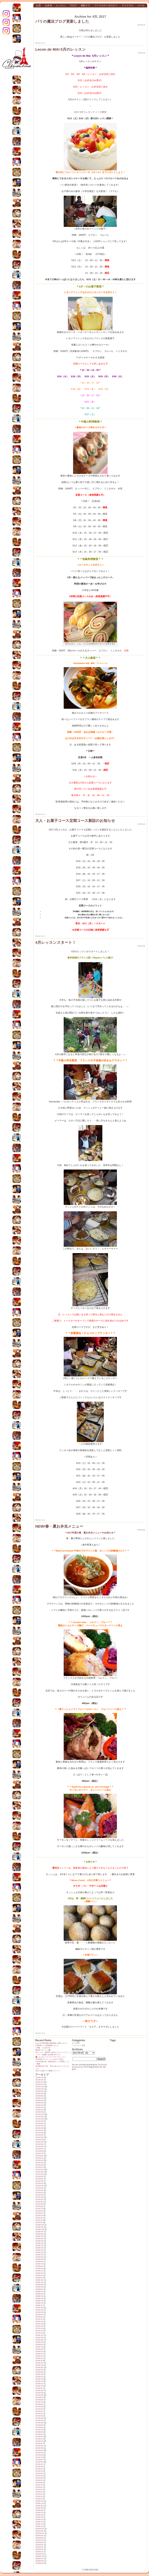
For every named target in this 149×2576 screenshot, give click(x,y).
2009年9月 (39, 2536)
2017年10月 (39, 2312)
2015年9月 (39, 2370)
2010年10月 (39, 2506)
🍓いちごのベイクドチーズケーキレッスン (50, 2057)
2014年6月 (39, 2404)
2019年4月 (39, 2271)
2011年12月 (39, 2473)
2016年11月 (39, 2338)
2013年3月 (39, 2439)
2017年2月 (39, 2331)
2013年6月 (39, 2432)
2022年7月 (39, 2181)
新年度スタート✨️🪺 (42, 2050)
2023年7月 (39, 2153)
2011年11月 (39, 2476)
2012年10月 (39, 2450)
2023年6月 (39, 2156)
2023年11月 (39, 2144)
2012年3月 (39, 2466)
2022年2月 (39, 2193)
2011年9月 (39, 2480)
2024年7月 (39, 2126)
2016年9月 (39, 2342)
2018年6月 (39, 2294)
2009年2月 (39, 2552)
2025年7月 (39, 2098)
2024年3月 (39, 2135)
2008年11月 (39, 2559)
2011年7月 (39, 2485)
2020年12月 (39, 2225)
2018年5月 (39, 2296)
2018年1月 (39, 2305)
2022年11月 (39, 2172)
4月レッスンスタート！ (55, 942)
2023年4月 (39, 2160)
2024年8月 (39, 2123)
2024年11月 (39, 2117)
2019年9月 (39, 2259)
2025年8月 (39, 2096)
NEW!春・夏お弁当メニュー (59, 1526)
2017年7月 (39, 2319)
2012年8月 (39, 2455)
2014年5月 (39, 2407)
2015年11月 (39, 2365)
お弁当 (48, 5)
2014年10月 (39, 2395)
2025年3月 (39, 2107)
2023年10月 (39, 2146)
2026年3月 (39, 2080)
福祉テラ (85, 5)
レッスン (60, 5)
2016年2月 (39, 2358)
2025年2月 (39, 2110)
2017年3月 (39, 2328)
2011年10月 (39, 2478)
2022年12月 (39, 2170)
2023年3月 (39, 2163)
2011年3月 (39, 2494)
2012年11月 (39, 2448)
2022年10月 (39, 2174)
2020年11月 (39, 2227)
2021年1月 (39, 2222)
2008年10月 (39, 2561)
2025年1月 (39, 2112)
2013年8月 (39, 2427)
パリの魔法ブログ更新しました (62, 21)
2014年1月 (39, 2416)
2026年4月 (39, 2077)
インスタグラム (6, 13)
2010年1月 (39, 2526)
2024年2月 (39, 2137)
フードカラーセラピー (105, 5)
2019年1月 (39, 2278)
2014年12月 (39, 2391)
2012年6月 (39, 2460)
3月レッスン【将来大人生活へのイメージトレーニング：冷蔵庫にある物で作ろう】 (52, 2053)
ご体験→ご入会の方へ (43, 2048)
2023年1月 (39, 2167)
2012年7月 (39, 2457)
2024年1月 (39, 2140)
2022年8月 (39, 2179)
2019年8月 (39, 2262)
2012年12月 (39, 2446)
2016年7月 (39, 2347)
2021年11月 (39, 2199)
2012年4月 (39, 2464)
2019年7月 (39, 2264)
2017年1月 (39, 2333)
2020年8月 (39, 2234)
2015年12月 (39, 2363)
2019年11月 (39, 2255)
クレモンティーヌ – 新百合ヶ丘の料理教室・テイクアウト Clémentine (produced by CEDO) (16, 60)
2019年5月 (39, 2269)
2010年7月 (39, 2513)
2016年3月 (39, 2356)
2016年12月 (39, 2335)
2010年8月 (39, 2510)
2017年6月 (39, 2321)
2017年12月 (39, 2308)
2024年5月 (39, 2130)
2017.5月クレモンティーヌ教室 (90, 112)
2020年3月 (39, 2245)
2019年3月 (39, 2273)
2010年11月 (39, 2503)
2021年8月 (39, 2206)
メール (140, 5)
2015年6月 (39, 2377)
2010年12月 (39, 2501)
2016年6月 (39, 2349)
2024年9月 (39, 2121)
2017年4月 (39, 2326)
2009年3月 (39, 2549)
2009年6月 (39, 2542)
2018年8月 (39, 2289)
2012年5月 (39, 2462)
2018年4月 (39, 2298)
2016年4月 (39, 2354)
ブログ (73, 5)
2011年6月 (39, 2487)
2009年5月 (39, 2545)
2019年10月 (39, 2257)
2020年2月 (39, 2248)
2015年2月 (39, 2386)
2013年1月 (39, 2443)
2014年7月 (39, 2402)
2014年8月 (39, 2400)
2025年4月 (39, 2105)
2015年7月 (39, 2374)
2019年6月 (39, 2266)
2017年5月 (39, 2324)
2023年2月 (39, 2165)
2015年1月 (39, 2388)
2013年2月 (39, 2441)
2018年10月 (39, 2285)
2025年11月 (39, 2089)
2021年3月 (39, 2218)
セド (43, 43)
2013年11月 (39, 2420)
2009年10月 (39, 2533)
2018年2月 (39, 2303)
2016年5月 (39, 2351)
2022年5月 (39, 2186)
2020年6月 (39, 2239)
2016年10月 (39, 2340)
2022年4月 (39, 2188)
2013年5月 (39, 2434)
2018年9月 (39, 2287)
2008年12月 (39, 2556)
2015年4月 (39, 2381)
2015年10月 (39, 2367)
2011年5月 (39, 2490)
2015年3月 (39, 2384)
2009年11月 (39, 2531)
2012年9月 (39, 2453)
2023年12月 (39, 2142)
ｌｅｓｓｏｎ (76, 2045)
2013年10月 (39, 2423)
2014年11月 (39, 2393)
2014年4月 (39, 2409)
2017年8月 (39, 2317)
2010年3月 (39, 2522)
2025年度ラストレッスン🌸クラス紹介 (49, 2059)
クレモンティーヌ (6, 22)
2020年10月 (39, 2229)
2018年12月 (39, 2280)
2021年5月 (39, 2213)
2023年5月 (39, 2158)
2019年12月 (39, 2252)
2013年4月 (39, 2437)
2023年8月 (39, 2151)
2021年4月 (39, 2216)
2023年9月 (39, 2149)
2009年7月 (39, 2540)
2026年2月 (39, 2082)
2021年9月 (39, 2204)
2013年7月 (39, 2430)
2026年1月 (39, 2084)
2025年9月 (39, 2094)
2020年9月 (39, 2232)
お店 (38, 5)
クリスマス (127, 5)
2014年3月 (39, 2411)
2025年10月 (39, 2091)
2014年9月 (39, 2397)
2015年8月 (39, 2372)
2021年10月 (39, 2202)
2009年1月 (39, 2554)
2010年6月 (39, 2515)
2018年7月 (39, 2292)
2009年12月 (39, 2529)
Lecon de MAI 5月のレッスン (60, 49)
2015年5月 (39, 2379)
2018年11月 (39, 2282)
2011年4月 (39, 2492)
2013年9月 (39, 2425)
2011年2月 (39, 2496)
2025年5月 (39, 2103)
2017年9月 (39, 2315)
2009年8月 (39, 2538)
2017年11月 (39, 2310)
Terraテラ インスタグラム (6, 30)
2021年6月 (39, 2211)
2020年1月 (39, 2250)
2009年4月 (39, 2547)
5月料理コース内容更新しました (47, 2045)
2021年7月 (39, 2209)
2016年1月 (39, 2361)
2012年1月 (39, 2471)
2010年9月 (39, 2508)
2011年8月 (39, 2483)
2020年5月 (39, 2241)
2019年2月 (39, 2275)
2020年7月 (39, 2236)
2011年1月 (38, 2499)
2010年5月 (39, 2517)
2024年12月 (39, 2114)
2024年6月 (39, 2128)
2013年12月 (39, 2418)
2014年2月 (39, 2414)
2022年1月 (39, 2195)
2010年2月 (39, 2524)
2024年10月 (39, 2119)
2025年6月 (39, 2100)
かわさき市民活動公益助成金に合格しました (51, 2043)
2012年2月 (39, 2469)
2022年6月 (39, 2183)
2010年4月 (39, 2519)
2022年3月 (39, 2190)
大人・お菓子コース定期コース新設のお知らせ (75, 821)
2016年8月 (39, 2344)
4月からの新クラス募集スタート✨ (47, 2071)
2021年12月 (39, 2197)
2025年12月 (39, 2087)
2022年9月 (39, 2176)
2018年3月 (39, 2301)
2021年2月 (39, 2220)
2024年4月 (39, 2133)
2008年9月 (39, 2563)
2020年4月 (39, 2243)
